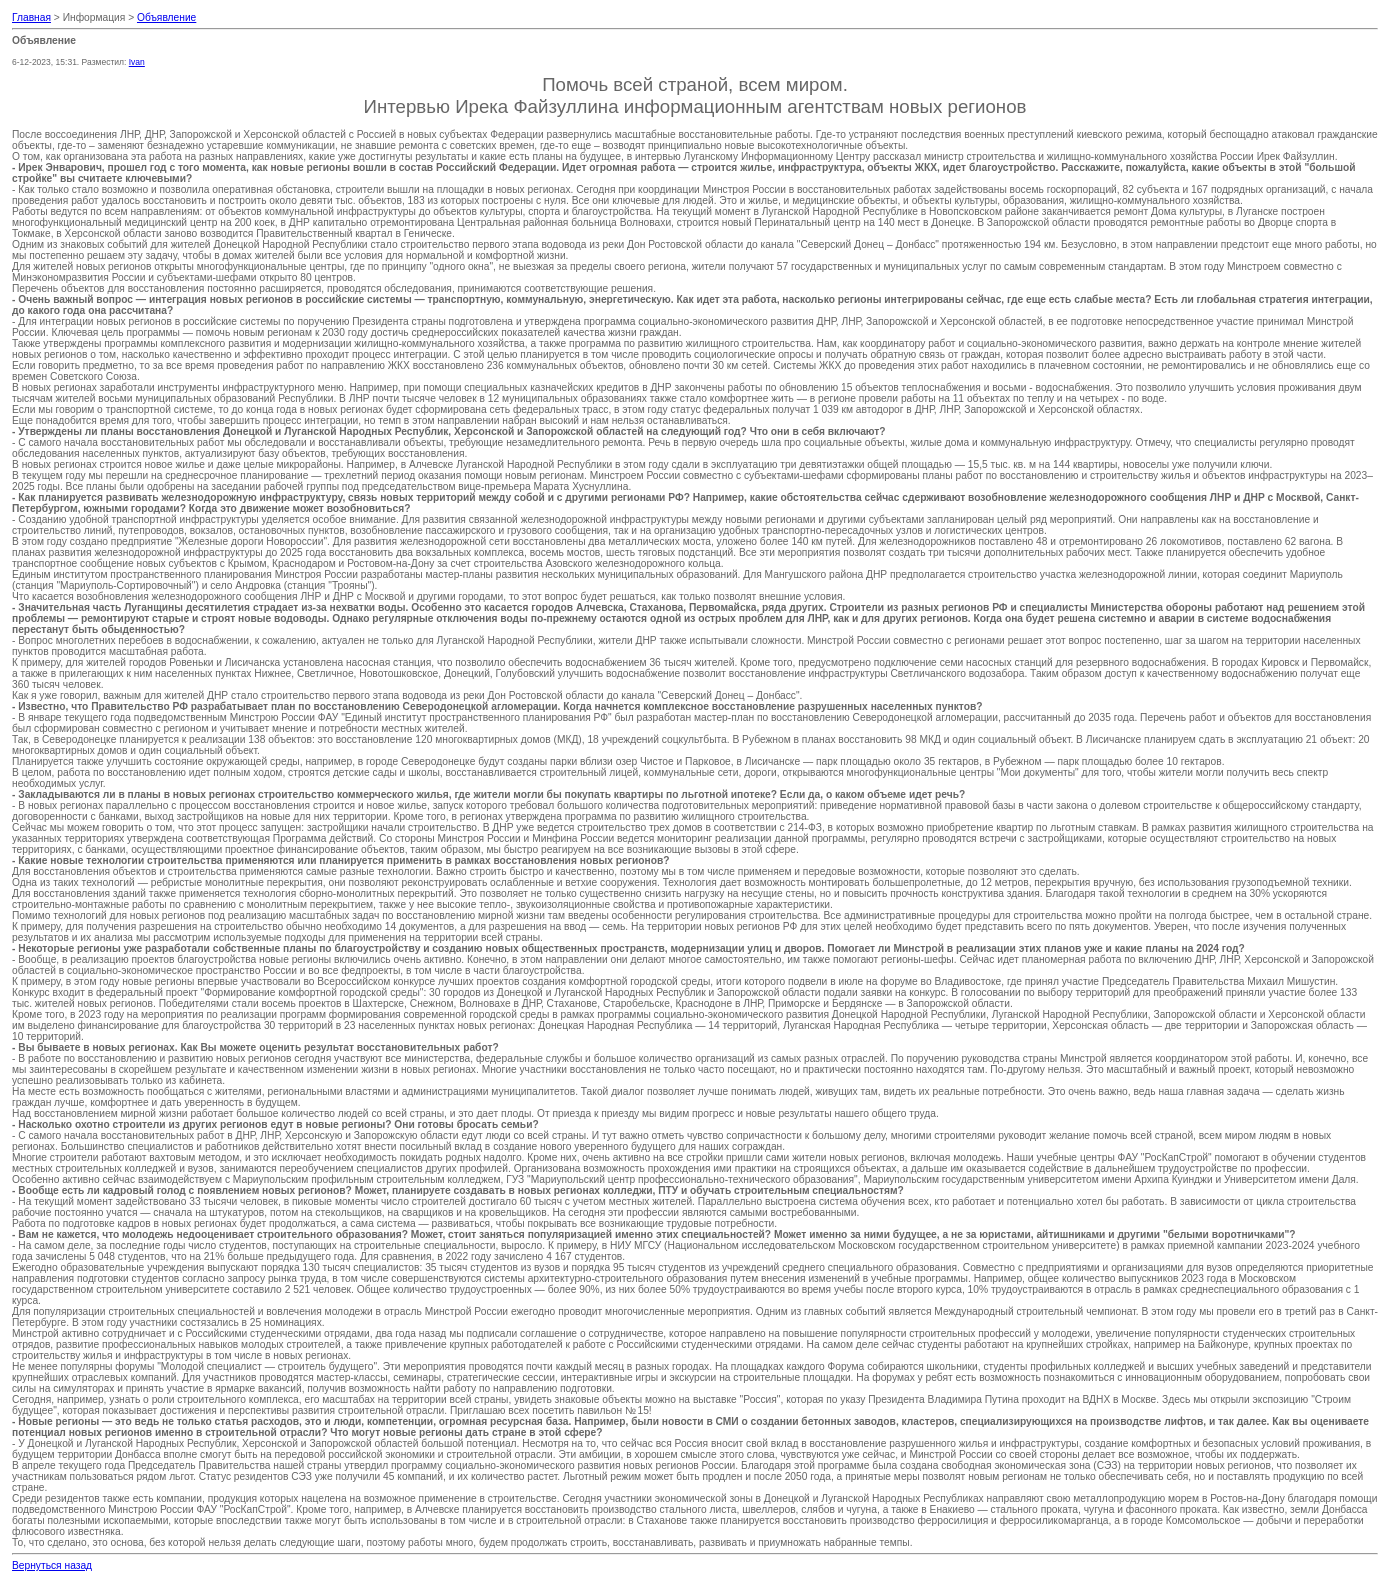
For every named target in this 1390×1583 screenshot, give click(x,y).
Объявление (166, 17)
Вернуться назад (52, 1565)
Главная (31, 17)
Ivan (137, 62)
